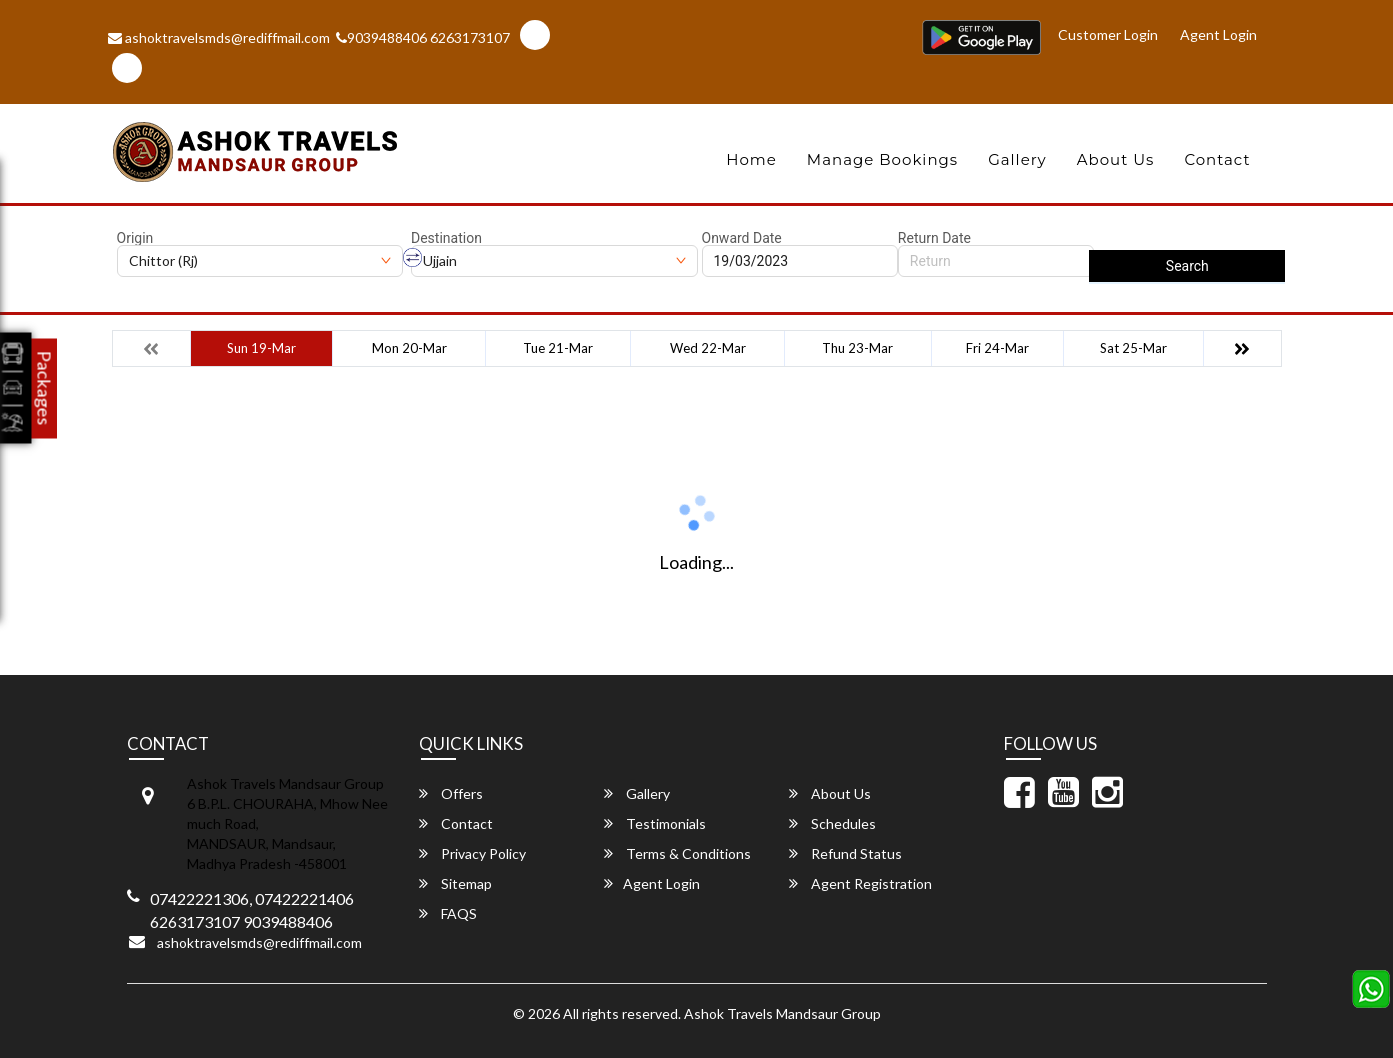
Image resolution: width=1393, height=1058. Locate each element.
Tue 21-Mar (558, 348)
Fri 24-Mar (997, 348)
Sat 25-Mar (1133, 348)
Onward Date (742, 238)
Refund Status (845, 853)
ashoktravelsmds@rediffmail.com (219, 37)
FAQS (448, 913)
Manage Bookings (882, 159)
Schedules (832, 823)
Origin (135, 238)
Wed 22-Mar (708, 348)
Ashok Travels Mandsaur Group (782, 1013)
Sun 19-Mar (261, 348)
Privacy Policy (472, 853)
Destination (446, 238)
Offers (451, 793)
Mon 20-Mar (409, 348)
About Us (1116, 159)
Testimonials (655, 823)
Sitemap (455, 883)
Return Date (934, 238)
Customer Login (1108, 34)
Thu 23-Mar (857, 348)
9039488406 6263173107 (423, 37)
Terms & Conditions (677, 853)
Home (751, 159)
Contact (1217, 159)
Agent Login (1218, 34)
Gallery (1017, 159)
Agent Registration (860, 883)
